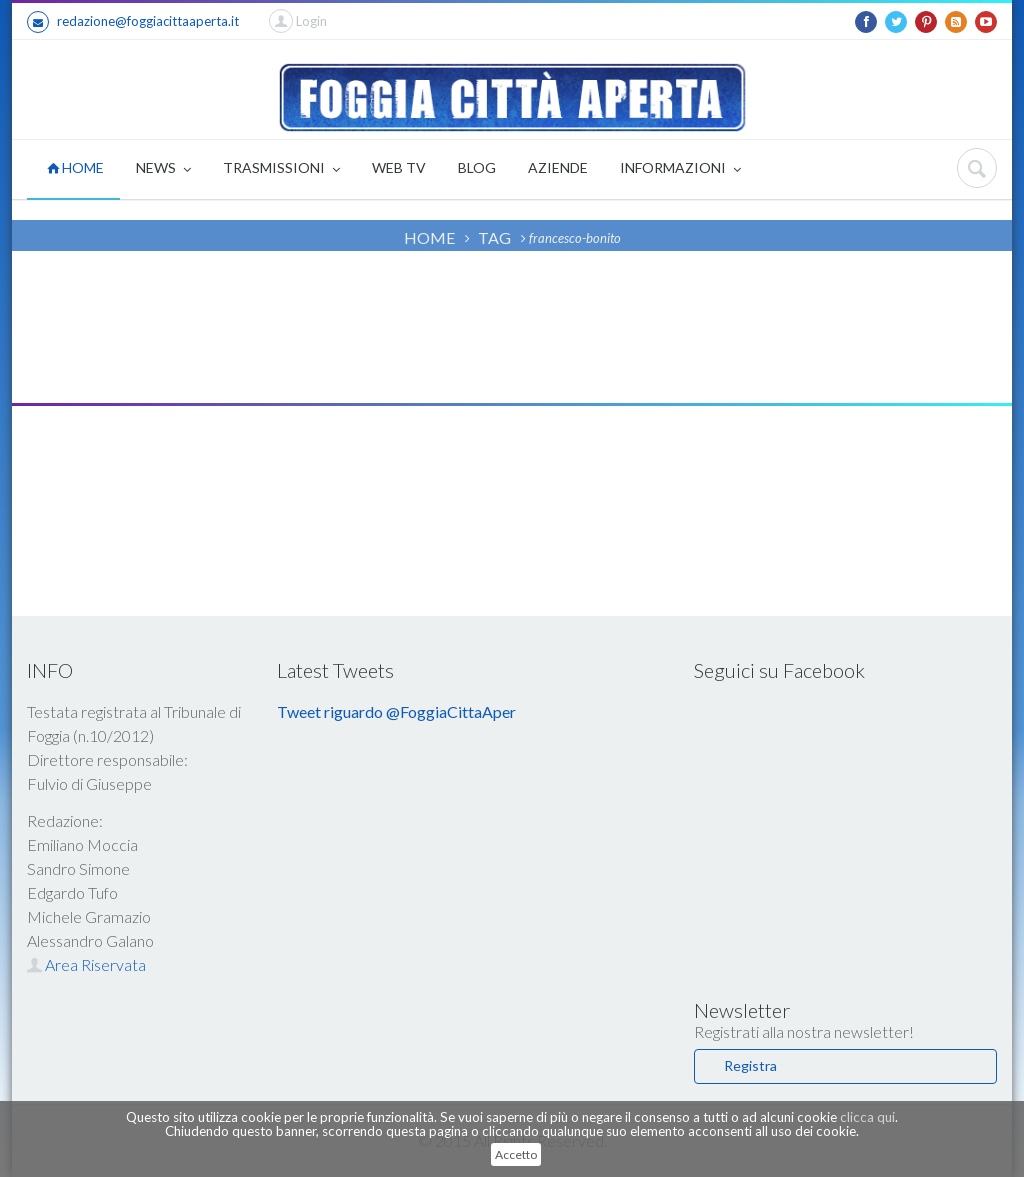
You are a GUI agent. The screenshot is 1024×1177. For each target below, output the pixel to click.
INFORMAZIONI (680, 169)
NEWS (163, 169)
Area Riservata (86, 964)
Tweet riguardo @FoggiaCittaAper (396, 711)
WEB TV (399, 167)
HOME (75, 167)
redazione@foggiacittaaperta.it (133, 22)
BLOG (477, 167)
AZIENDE (558, 167)
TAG (494, 237)
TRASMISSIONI (281, 169)
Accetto (516, 1154)
